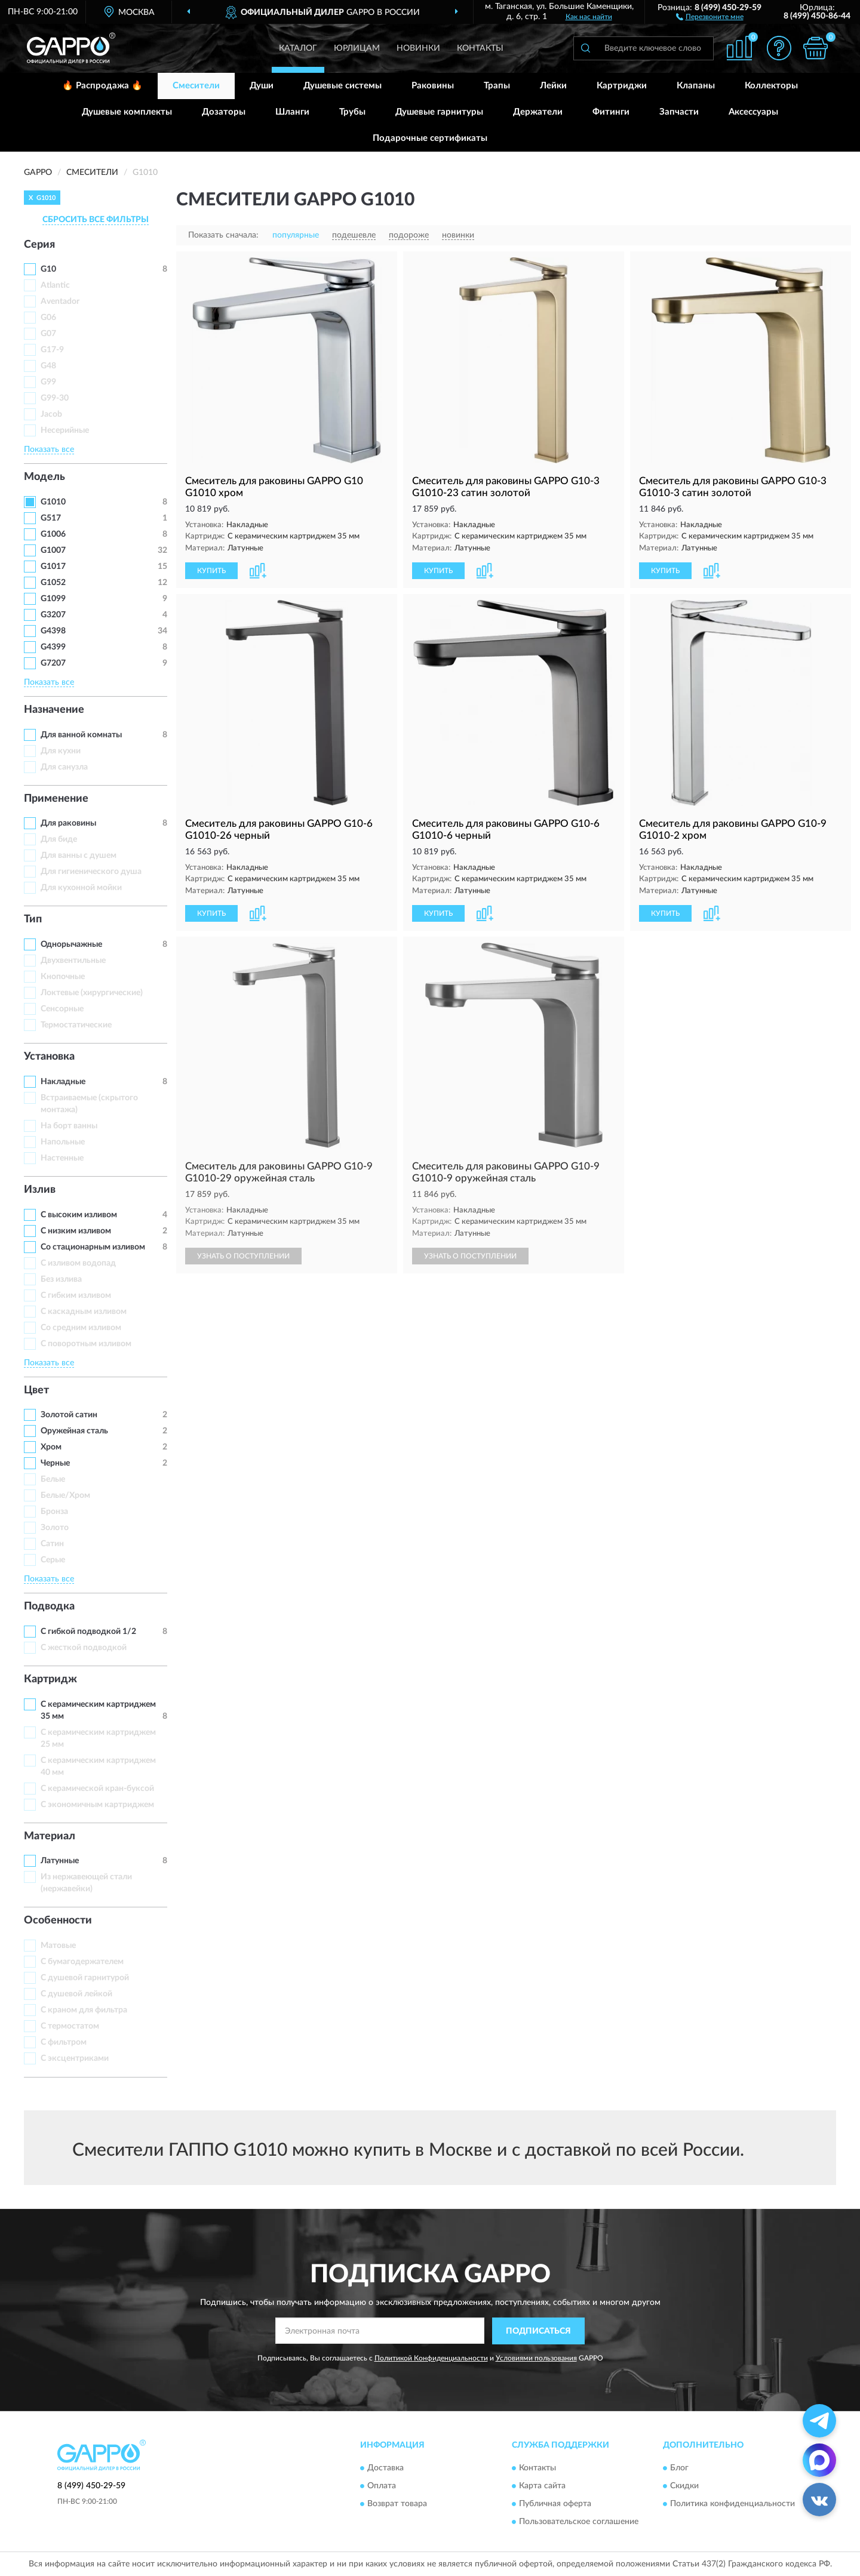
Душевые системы (342, 85)
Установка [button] (49, 1056)
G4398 (53, 631)
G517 (51, 518)
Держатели (538, 111)
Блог (679, 2468)
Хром (51, 1447)
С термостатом (70, 2026)
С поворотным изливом (86, 1344)
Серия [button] (39, 244)
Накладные (63, 1082)
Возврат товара (397, 2504)
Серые (53, 1560)
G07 (48, 334)
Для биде (59, 839)
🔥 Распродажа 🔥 (102, 85)
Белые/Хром (65, 1495)
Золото (55, 1528)
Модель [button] (44, 477)
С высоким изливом (79, 1215)
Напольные (63, 1142)
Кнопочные (63, 976)
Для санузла (64, 767)
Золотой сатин (69, 1415)
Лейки (553, 85)
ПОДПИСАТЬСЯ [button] (538, 2331)
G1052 (53, 582)
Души (262, 85)
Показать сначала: (223, 235)
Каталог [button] (298, 48)
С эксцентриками (75, 2058)
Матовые (58, 1945)
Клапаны (696, 85)
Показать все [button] (49, 449)
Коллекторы (771, 85)
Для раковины (68, 823)
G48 (48, 366)
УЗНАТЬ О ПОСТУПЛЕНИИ (243, 1256)
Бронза (54, 1511)
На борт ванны (69, 1126)
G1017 (53, 566)
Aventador (60, 301)
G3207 (53, 615)
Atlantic (55, 285)
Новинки (418, 48)
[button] (710, 16)
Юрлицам (357, 48)
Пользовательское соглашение (578, 2522)
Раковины (432, 85)
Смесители (196, 85)
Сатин (52, 1544)
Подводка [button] (49, 1606)
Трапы (497, 85)
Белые (53, 1479)
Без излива (61, 1279)
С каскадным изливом (84, 1311)
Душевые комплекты (127, 111)
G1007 (53, 550)
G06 (48, 317)
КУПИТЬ (211, 570)
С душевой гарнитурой (85, 1978)
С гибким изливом (76, 1295)
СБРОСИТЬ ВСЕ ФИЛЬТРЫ (95, 220)
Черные (55, 1463)
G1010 (53, 502)
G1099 (53, 599)
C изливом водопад (78, 1263)
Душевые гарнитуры (439, 111)
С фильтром (64, 2042)
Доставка (385, 2468)
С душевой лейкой (76, 1994)
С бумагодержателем (82, 1962)
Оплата (381, 2486)
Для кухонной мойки (81, 888)
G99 (48, 382)
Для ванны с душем (78, 855)
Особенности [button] (58, 1920)
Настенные (62, 1158)
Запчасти (679, 111)
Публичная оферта (555, 2504)
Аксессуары (753, 111)
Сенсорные (62, 1009)
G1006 (53, 534)
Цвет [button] (36, 1390)
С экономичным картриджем (97, 1805)
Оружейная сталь (74, 1431)
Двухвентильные (73, 960)
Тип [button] (33, 919)
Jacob (51, 414)
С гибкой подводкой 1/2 (88, 1631)
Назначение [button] (54, 709)
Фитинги (610, 111)
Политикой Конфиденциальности (431, 2358)
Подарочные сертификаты (430, 138)
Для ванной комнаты (81, 735)
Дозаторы (223, 111)
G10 (48, 269)
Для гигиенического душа (91, 871)
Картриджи (622, 85)
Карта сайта (542, 2486)
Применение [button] (56, 798)
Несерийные (65, 430)
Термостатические (76, 1025)
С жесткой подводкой (84, 1648)
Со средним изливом (81, 1328)
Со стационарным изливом (93, 1247)
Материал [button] (49, 1836)
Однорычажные (71, 944)
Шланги (292, 111)
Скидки (684, 2486)
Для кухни (61, 751)
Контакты (480, 48)
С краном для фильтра (84, 2010)
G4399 (53, 647)
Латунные (60, 1861)
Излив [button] (40, 1189)
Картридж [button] (50, 1679)
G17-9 (52, 350)
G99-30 (55, 398)
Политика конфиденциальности (732, 2504)
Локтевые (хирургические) (92, 993)
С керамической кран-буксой (97, 1788)
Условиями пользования (536, 2358)
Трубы (352, 111)
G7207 (53, 663)
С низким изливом (76, 1231)
